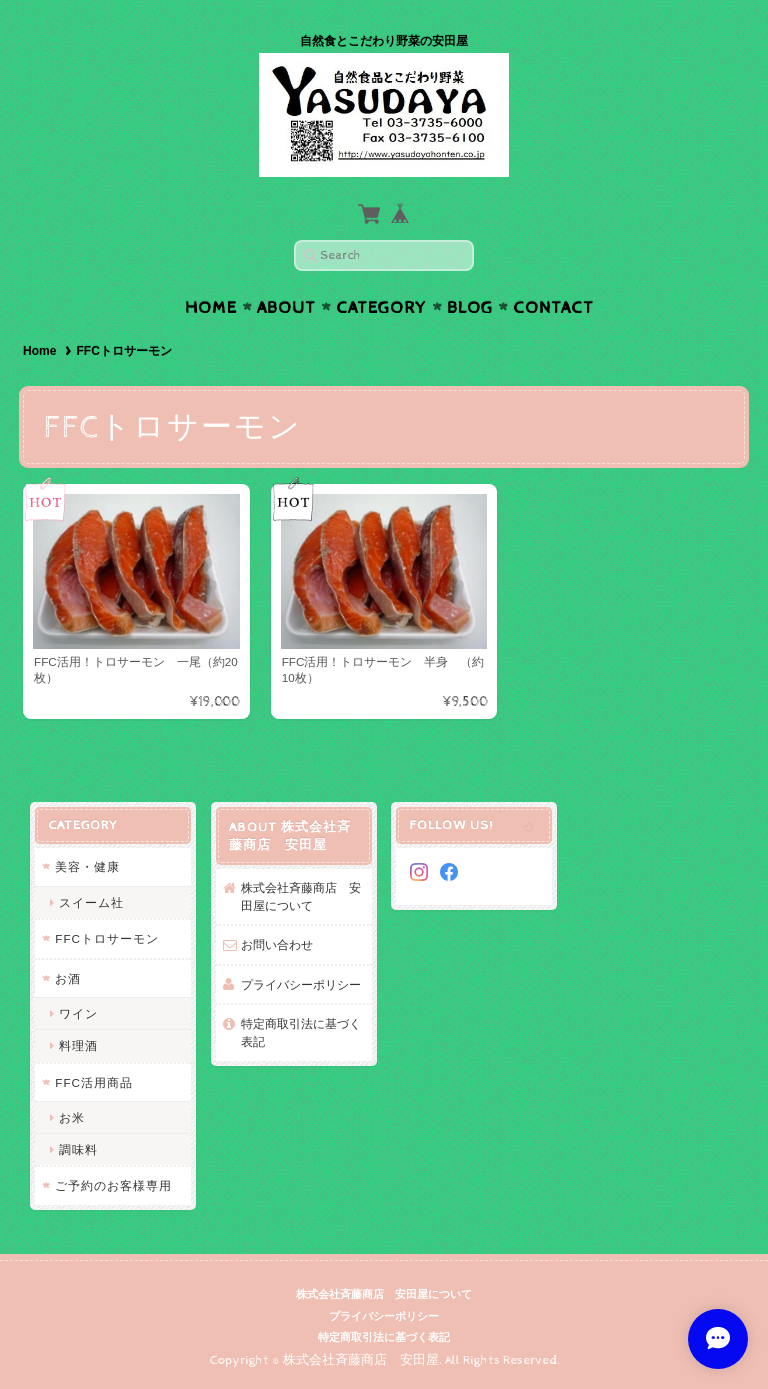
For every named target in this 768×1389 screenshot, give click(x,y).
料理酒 (78, 1045)
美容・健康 (87, 866)
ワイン (78, 1013)
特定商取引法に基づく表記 (301, 1032)
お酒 (68, 978)
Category (381, 308)
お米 (72, 1117)
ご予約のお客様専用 (113, 1185)
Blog (470, 308)
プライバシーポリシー (301, 984)
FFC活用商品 (94, 1082)
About (286, 308)
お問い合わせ (277, 944)
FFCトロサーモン (107, 938)
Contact (553, 308)
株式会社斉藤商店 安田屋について (301, 896)
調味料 (78, 1149)
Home (211, 308)
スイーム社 (91, 902)
